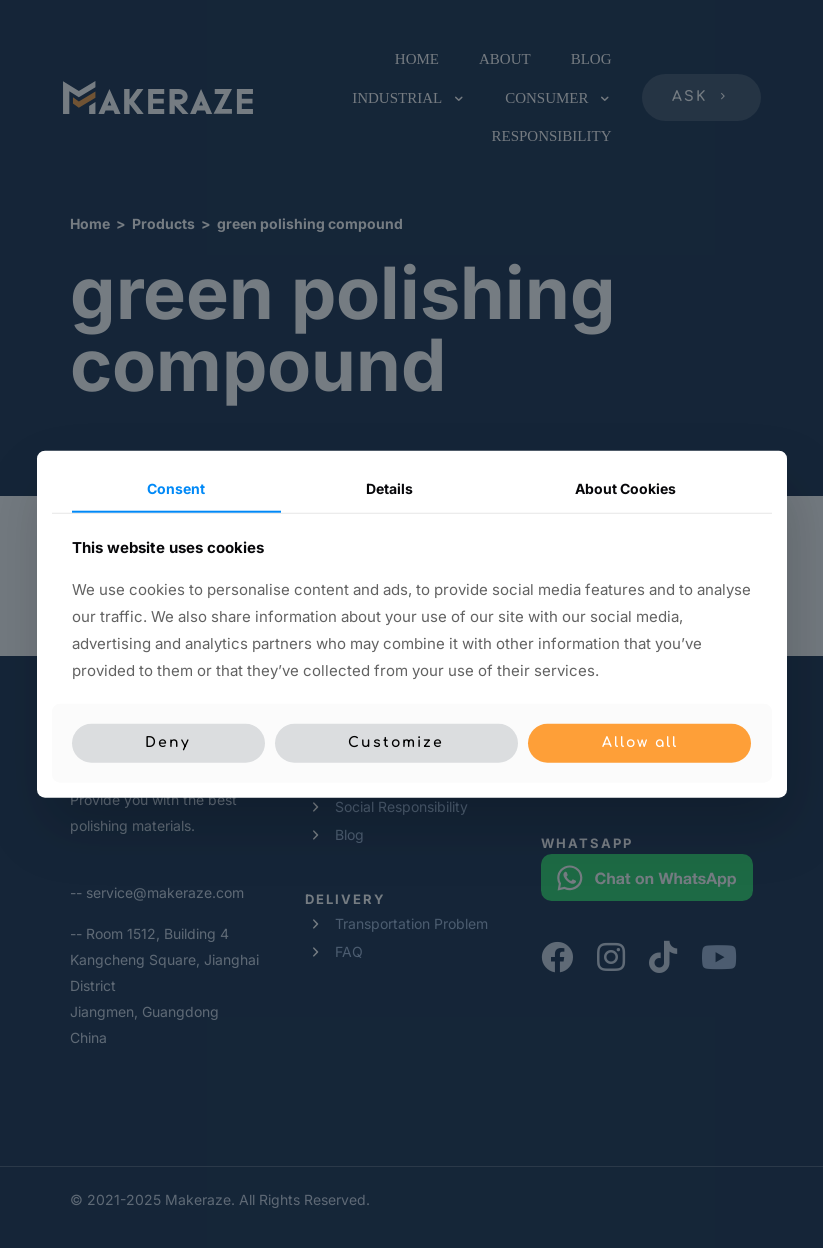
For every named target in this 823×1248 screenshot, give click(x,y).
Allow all (640, 742)
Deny (168, 742)
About (625, 488)
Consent (176, 488)
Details (389, 488)
